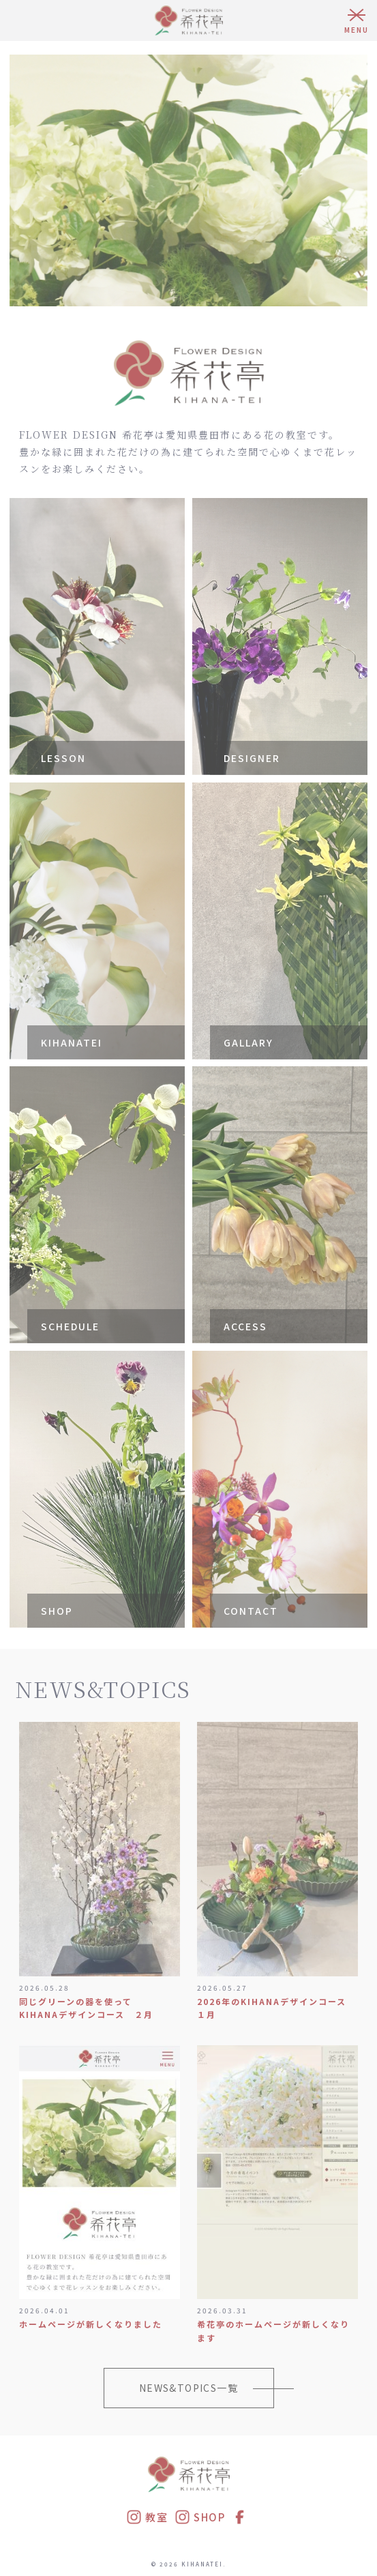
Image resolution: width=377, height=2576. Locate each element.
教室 (147, 2517)
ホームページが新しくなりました (90, 2324)
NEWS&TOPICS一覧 (188, 2388)
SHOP (200, 2517)
